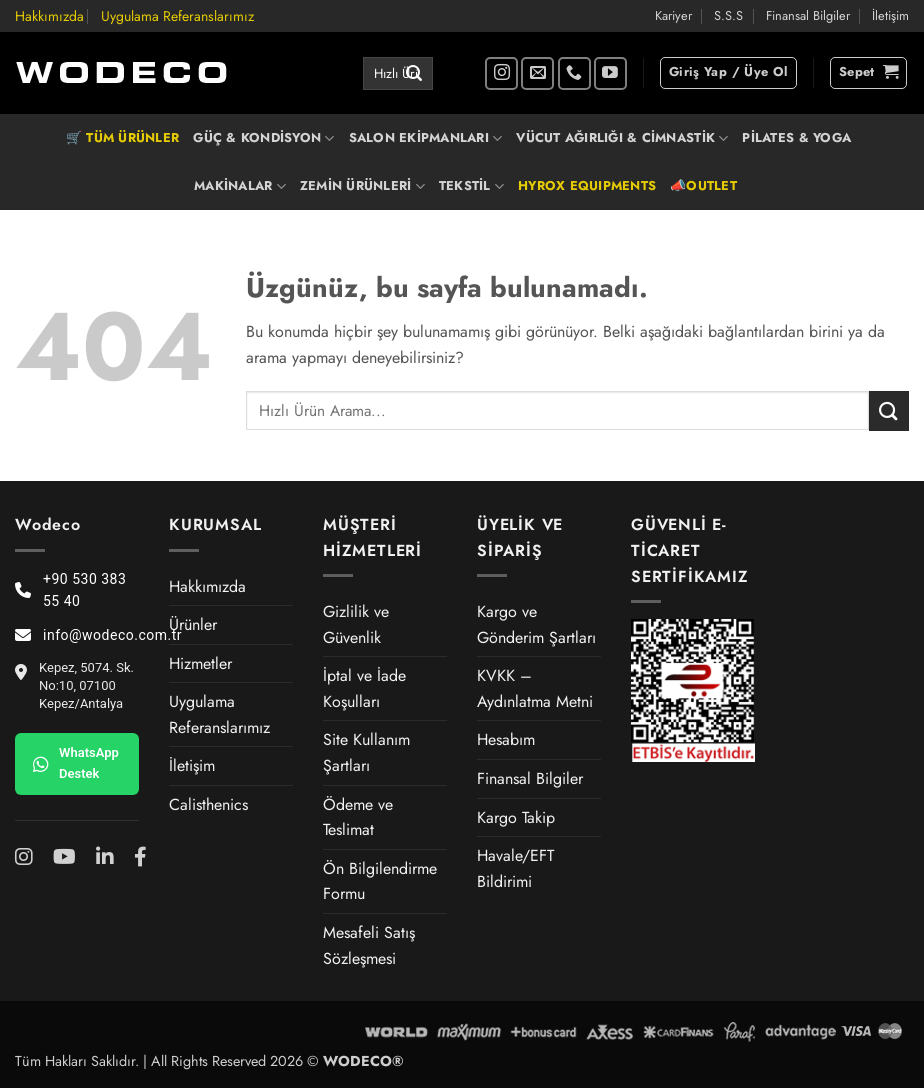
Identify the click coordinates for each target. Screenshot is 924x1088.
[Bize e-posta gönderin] (537, 73)
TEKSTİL (471, 186)
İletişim (890, 15)
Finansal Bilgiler (808, 15)
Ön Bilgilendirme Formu (380, 881)
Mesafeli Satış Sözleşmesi (369, 945)
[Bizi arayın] (574, 73)
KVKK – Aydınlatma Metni (535, 688)
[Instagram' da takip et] (501, 73)
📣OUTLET (703, 185)
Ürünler (193, 624)
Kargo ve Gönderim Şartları (536, 624)
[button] (728, 73)
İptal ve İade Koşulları (364, 688)
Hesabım (506, 739)
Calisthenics (208, 804)
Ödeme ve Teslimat (358, 817)
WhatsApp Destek (76, 763)
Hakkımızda (49, 16)
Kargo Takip (516, 817)
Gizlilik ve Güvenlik (356, 624)
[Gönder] (414, 74)
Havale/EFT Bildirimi (515, 868)
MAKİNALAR (240, 186)
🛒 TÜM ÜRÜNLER (122, 137)
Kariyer (673, 15)
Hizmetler (200, 663)
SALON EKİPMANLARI (426, 138)
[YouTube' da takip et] (610, 73)
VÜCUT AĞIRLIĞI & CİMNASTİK (622, 138)
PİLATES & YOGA (796, 137)
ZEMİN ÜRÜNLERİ (362, 186)
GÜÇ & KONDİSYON (263, 138)
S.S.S (728, 15)
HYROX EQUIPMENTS (587, 185)
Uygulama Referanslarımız (177, 16)
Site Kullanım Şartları (366, 752)
